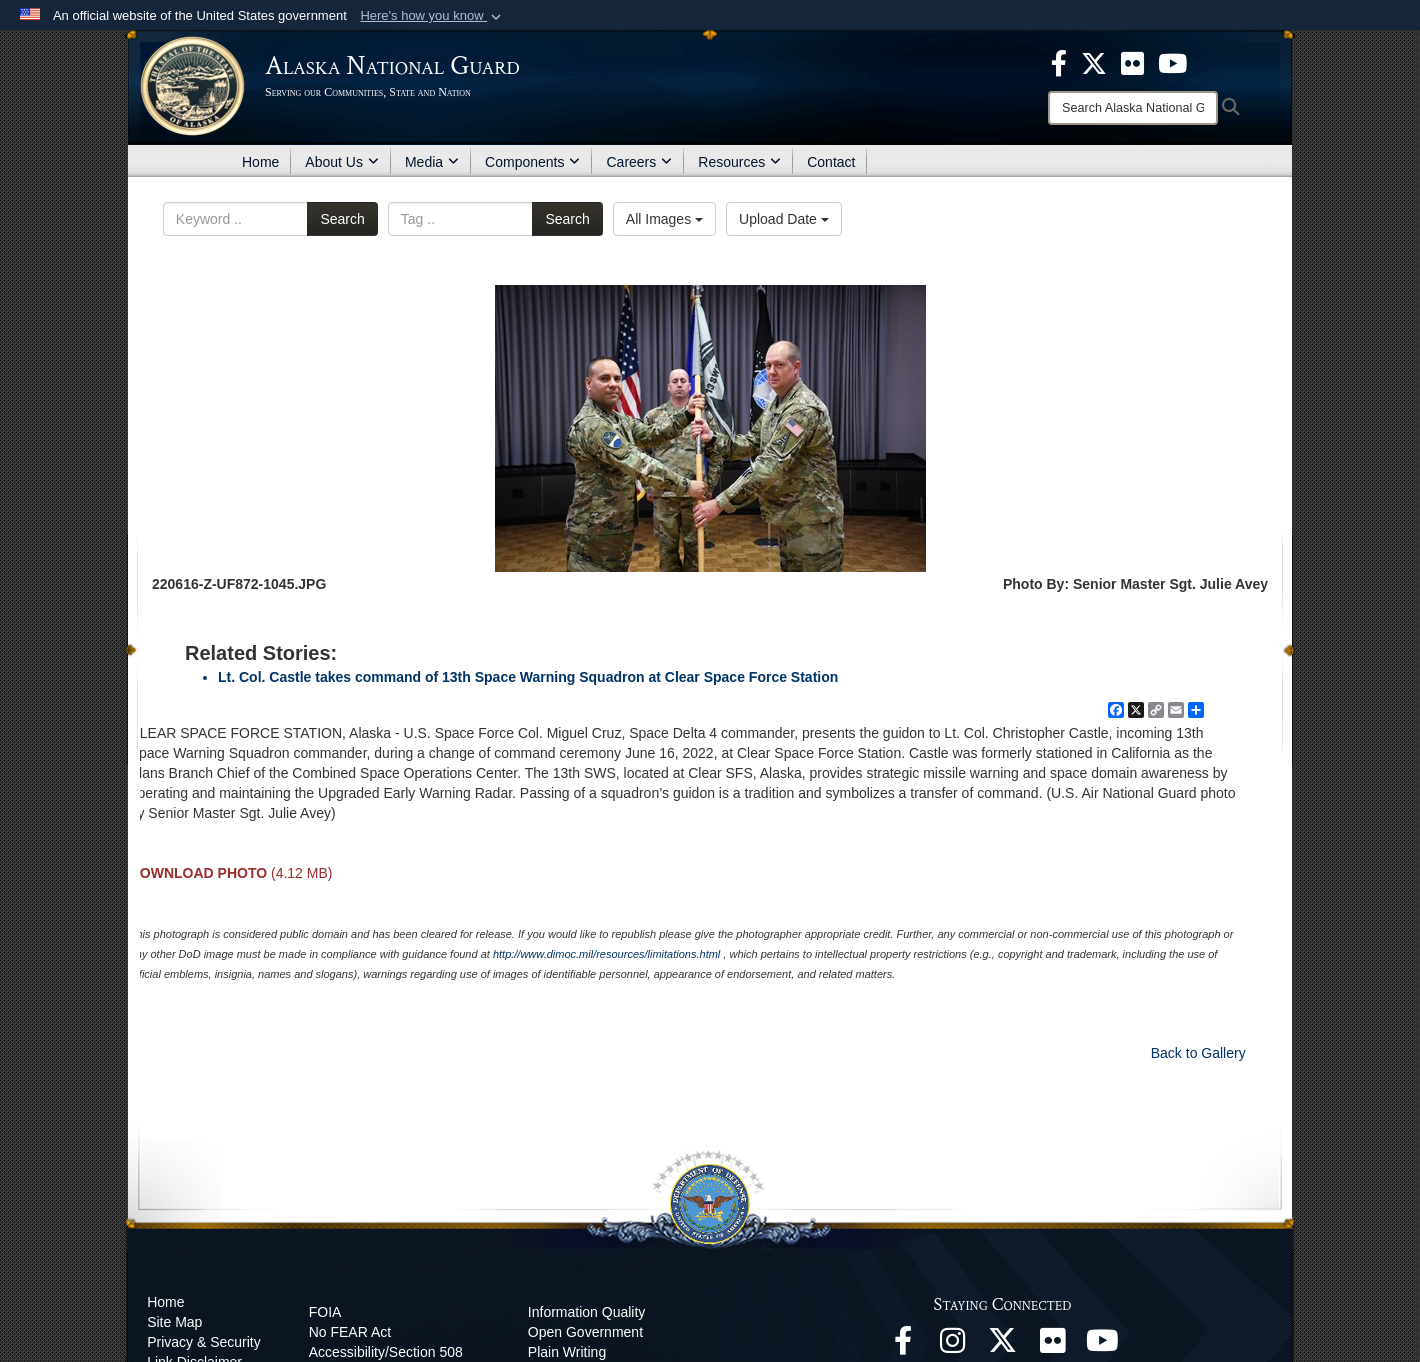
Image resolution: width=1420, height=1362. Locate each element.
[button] (432, 16)
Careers (639, 162)
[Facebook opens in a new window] (903, 1346)
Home (260, 162)
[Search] (1133, 108)
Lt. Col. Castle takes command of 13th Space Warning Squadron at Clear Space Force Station (528, 677)
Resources (739, 162)
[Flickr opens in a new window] (1053, 1346)
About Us (342, 162)
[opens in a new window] (1059, 62)
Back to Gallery (1198, 1053)
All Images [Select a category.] (664, 219)
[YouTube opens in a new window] (1103, 1346)
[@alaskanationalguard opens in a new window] (953, 1346)
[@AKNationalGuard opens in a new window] (1003, 1346)
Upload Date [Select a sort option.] (784, 219)
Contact (831, 162)
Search (342, 219)
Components (532, 162)
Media (432, 162)
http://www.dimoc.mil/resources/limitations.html (606, 954)
